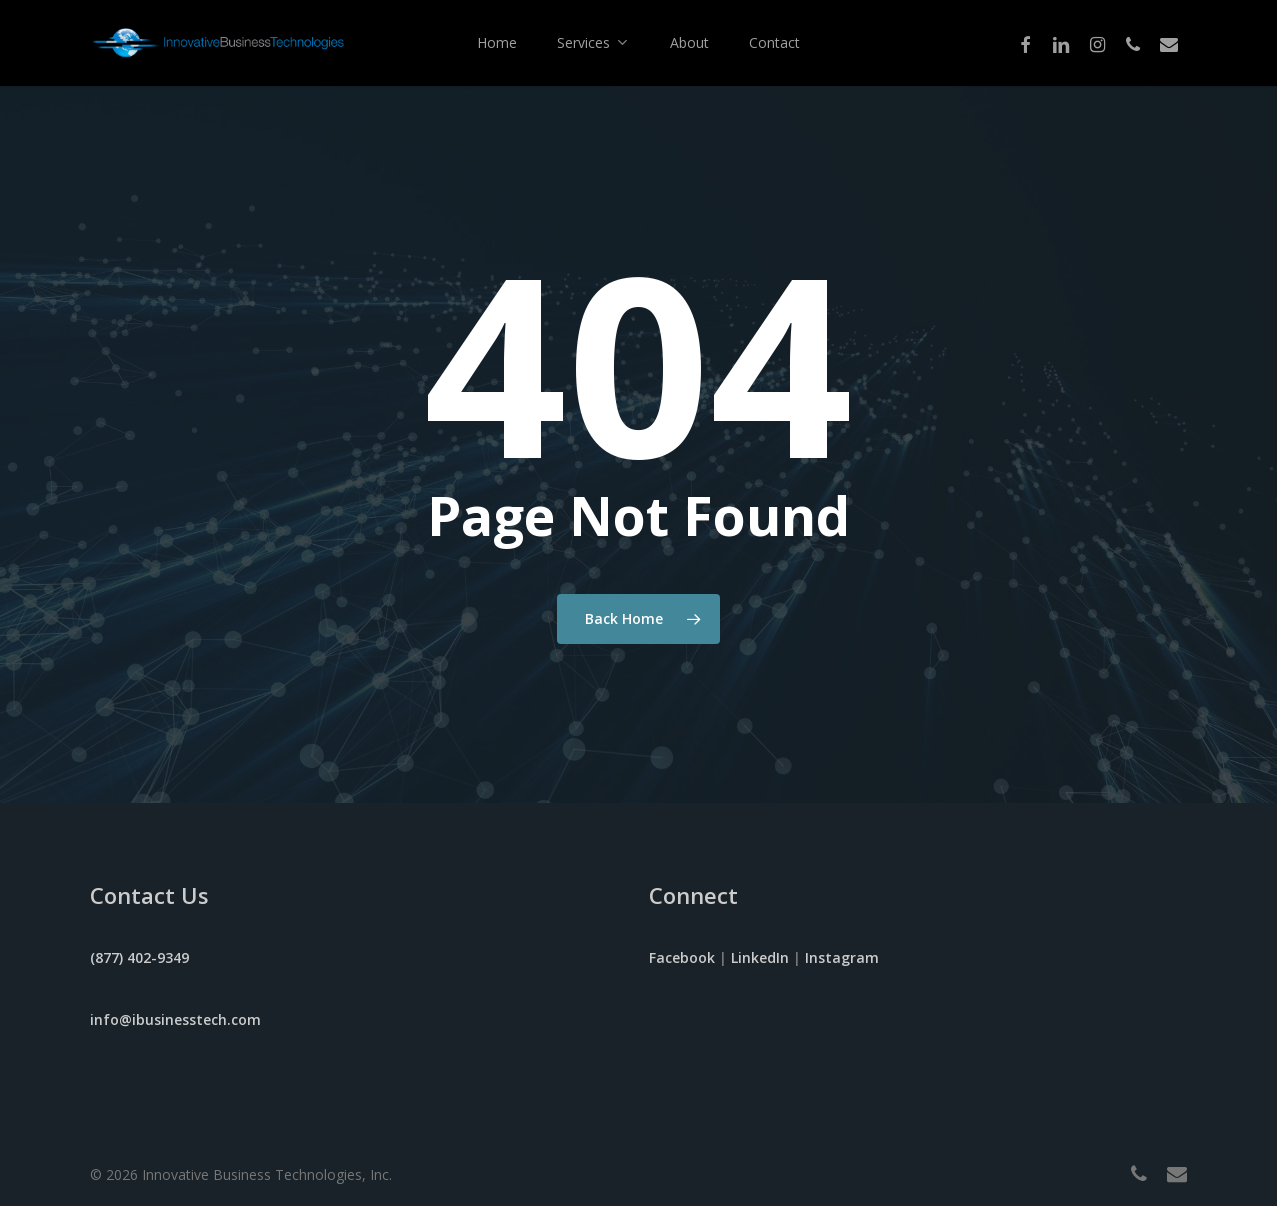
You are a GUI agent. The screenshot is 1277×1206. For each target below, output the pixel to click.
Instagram (842, 957)
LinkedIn (760, 957)
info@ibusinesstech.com (175, 1019)
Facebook (682, 957)
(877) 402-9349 (139, 957)
